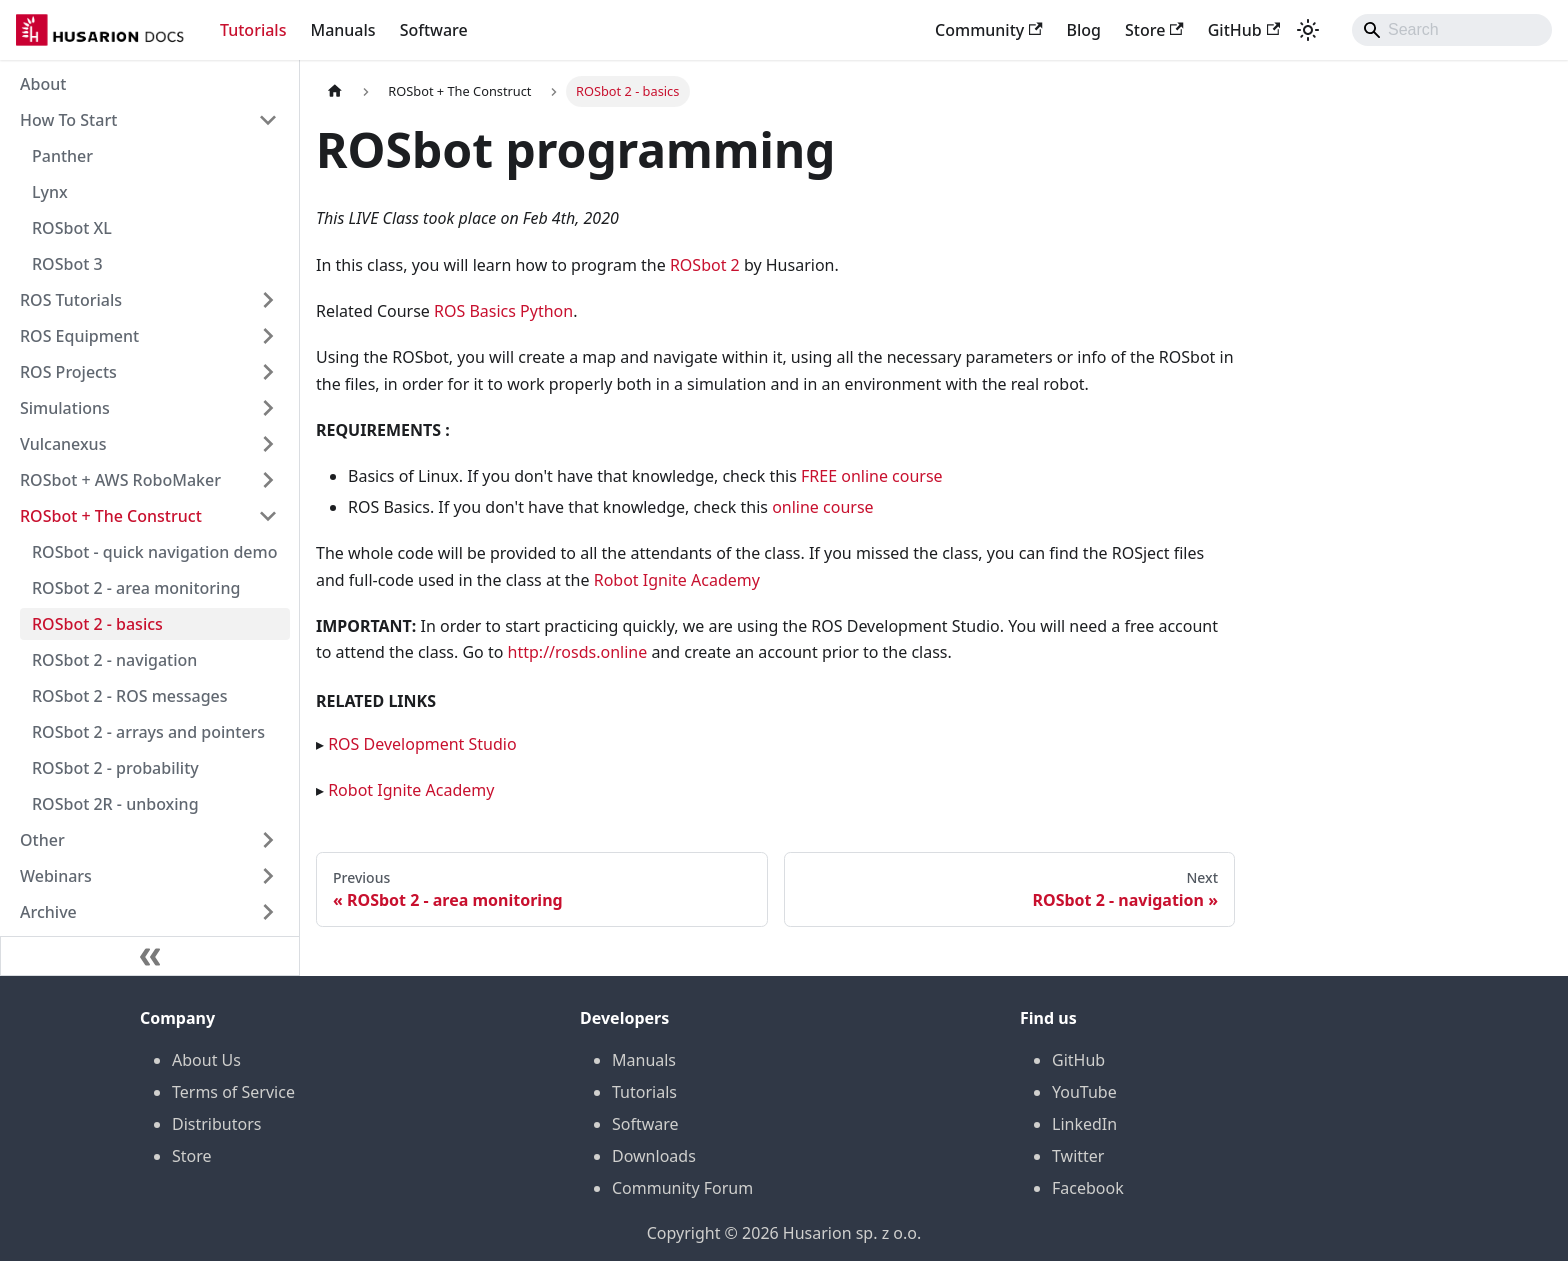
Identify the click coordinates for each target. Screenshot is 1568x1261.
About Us (206, 1060)
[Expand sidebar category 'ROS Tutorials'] (268, 300)
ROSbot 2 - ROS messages (130, 696)
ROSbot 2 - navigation (114, 660)
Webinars (56, 876)
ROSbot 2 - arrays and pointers (148, 732)
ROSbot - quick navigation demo (154, 552)
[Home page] (335, 91)
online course (822, 507)
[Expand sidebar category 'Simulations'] (268, 408)
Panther (62, 156)
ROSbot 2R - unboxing (115, 804)
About (43, 84)
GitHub (1244, 30)
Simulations (65, 408)
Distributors (216, 1124)
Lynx (50, 192)
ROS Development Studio (422, 744)
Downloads (654, 1156)
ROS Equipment (79, 336)
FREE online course (872, 476)
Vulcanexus (63, 444)
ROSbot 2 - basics (97, 624)
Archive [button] (48, 912)
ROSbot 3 (67, 264)
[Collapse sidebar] (150, 956)
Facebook (1088, 1188)
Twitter (1078, 1156)
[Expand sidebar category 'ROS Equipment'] (268, 336)
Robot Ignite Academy (677, 580)
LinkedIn (1084, 1124)
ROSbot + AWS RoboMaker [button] (120, 480)
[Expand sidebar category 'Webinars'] (268, 876)
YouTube (1084, 1092)
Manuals (342, 30)
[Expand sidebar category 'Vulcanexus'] (268, 444)
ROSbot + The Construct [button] (111, 516)
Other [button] (42, 840)
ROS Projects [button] (68, 372)
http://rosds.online (578, 652)
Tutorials (253, 30)
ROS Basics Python (503, 311)
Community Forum (682, 1188)
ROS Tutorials (71, 300)
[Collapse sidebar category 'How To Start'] (268, 120)
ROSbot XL (72, 228)
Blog (1084, 30)
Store (1154, 30)
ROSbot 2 (705, 265)
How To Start (68, 120)
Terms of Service (233, 1092)
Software (434, 30)
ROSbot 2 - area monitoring (136, 588)
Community (989, 30)
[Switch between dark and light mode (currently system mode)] (1308, 30)
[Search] (1452, 30)
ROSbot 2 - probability (115, 768)
